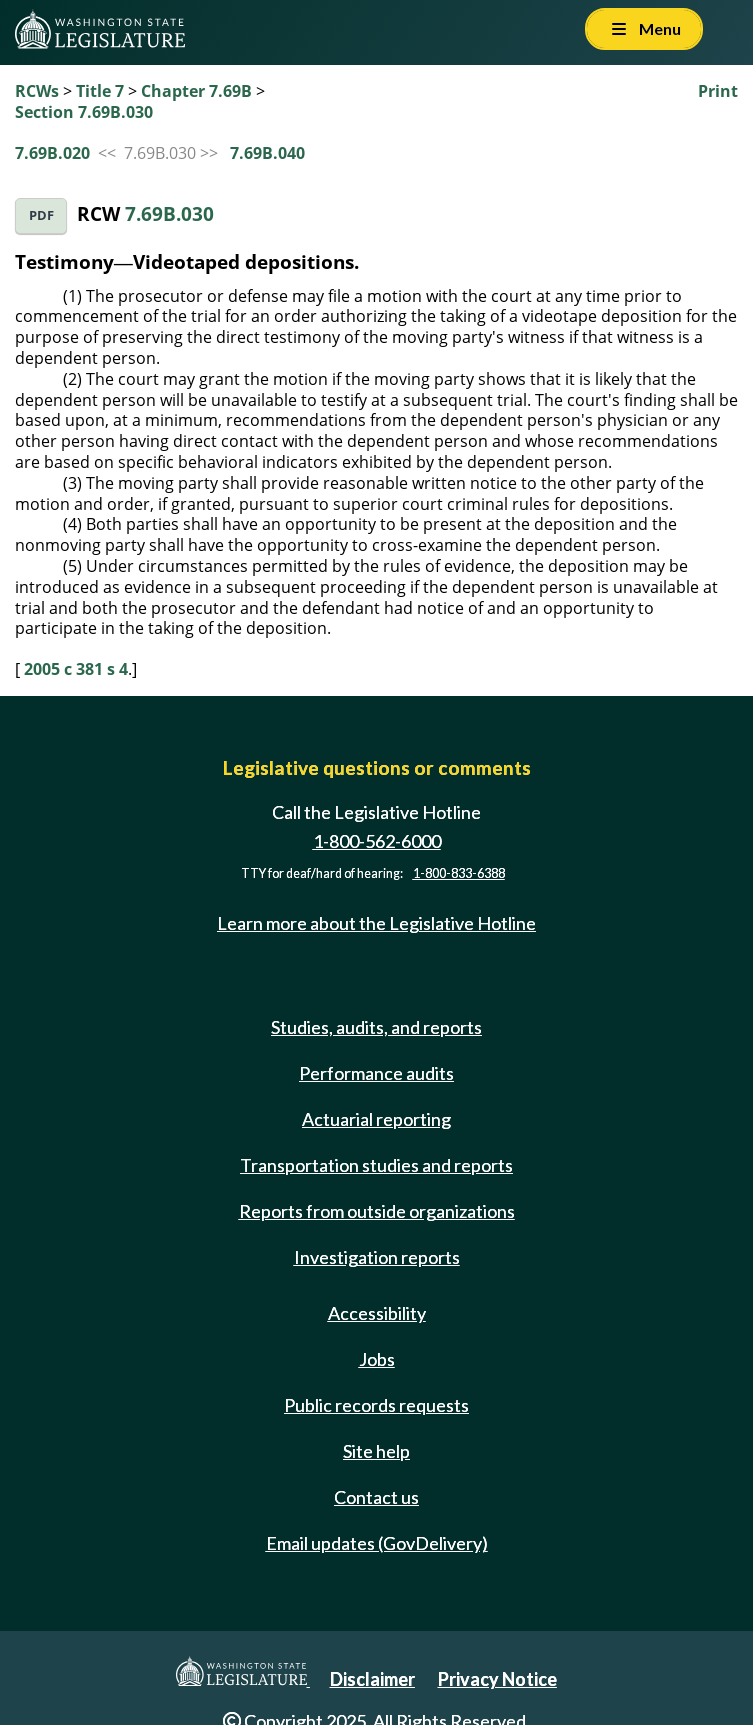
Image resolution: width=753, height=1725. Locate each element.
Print (718, 91)
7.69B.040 (267, 153)
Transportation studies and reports (376, 1165)
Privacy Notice (497, 1679)
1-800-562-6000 (377, 841)
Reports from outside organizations (377, 1211)
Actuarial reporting (376, 1119)
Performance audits (376, 1073)
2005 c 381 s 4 (76, 669)
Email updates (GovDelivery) (377, 1543)
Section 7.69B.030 (84, 112)
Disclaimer (372, 1679)
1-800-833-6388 (459, 873)
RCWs (37, 91)
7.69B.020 (52, 153)
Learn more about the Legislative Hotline (376, 923)
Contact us (376, 1497)
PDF (41, 215)
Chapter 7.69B (196, 91)
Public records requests (376, 1405)
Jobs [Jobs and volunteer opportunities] (377, 1359)
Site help (376, 1451)
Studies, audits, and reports (376, 1027)
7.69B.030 (169, 213)
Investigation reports (377, 1257)
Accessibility (377, 1313)
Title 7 (100, 91)
